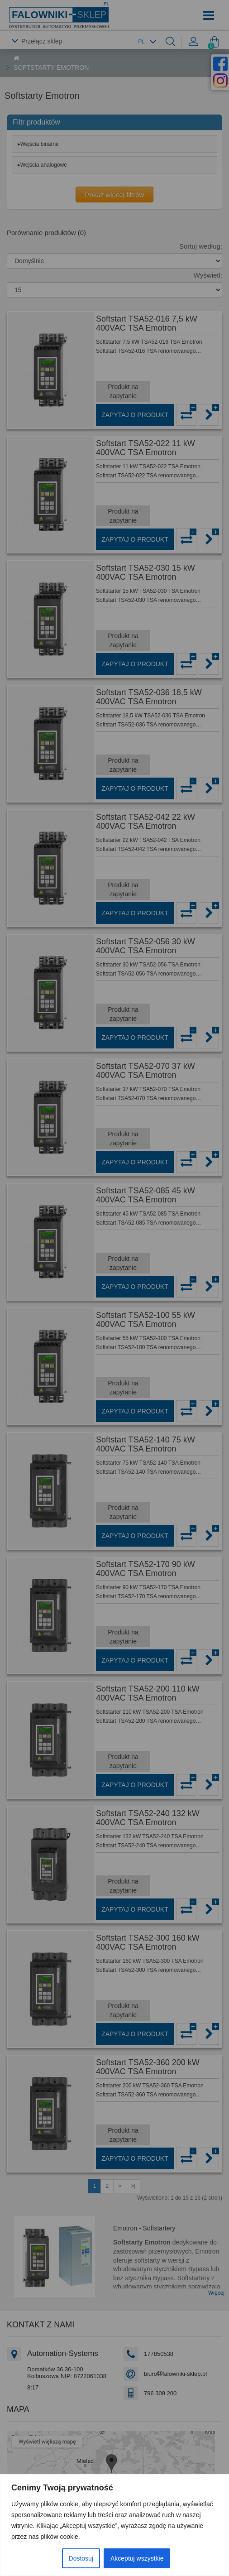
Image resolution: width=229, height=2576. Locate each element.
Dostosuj (81, 2558)
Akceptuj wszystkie (136, 2558)
